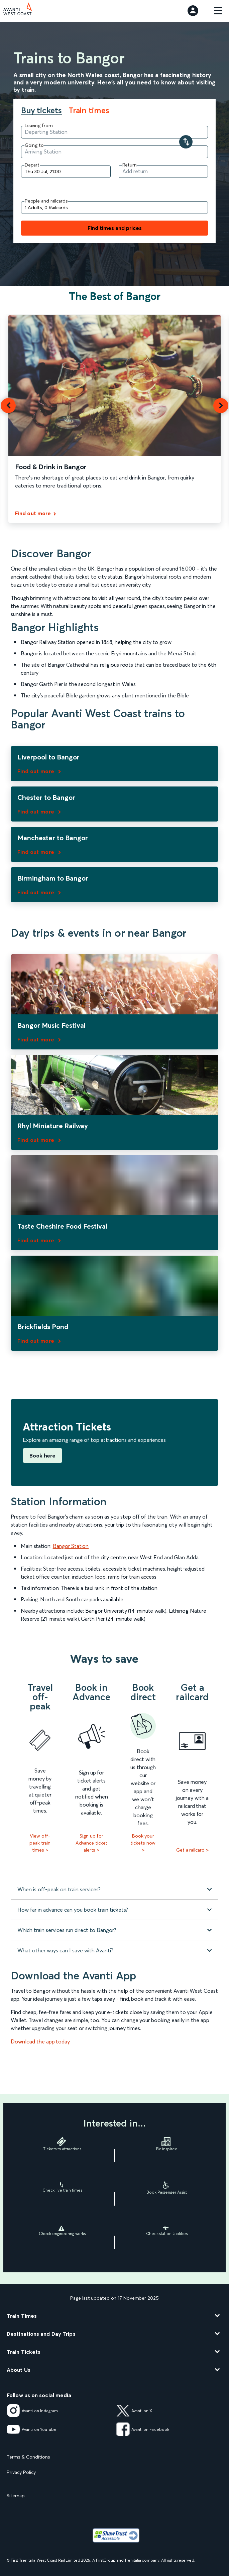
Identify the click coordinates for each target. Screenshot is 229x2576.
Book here (42, 1455)
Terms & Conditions (28, 2457)
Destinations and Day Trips (41, 2333)
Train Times (22, 2315)
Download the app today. (41, 2041)
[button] (8, 405)
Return (129, 165)
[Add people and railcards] (114, 207)
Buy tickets (41, 110)
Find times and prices (115, 228)
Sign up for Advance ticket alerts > (92, 1843)
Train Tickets (23, 2351)
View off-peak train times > (39, 1843)
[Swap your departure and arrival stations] (186, 141)
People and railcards (46, 201)
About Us (18, 2369)
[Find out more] (37, 514)
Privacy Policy (21, 2472)
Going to (34, 145)
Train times (89, 110)
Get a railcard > (192, 1850)
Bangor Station (71, 1546)
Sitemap (16, 2496)
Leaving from (39, 125)
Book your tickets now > (142, 1843)
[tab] (45, 110)
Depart (32, 165)
